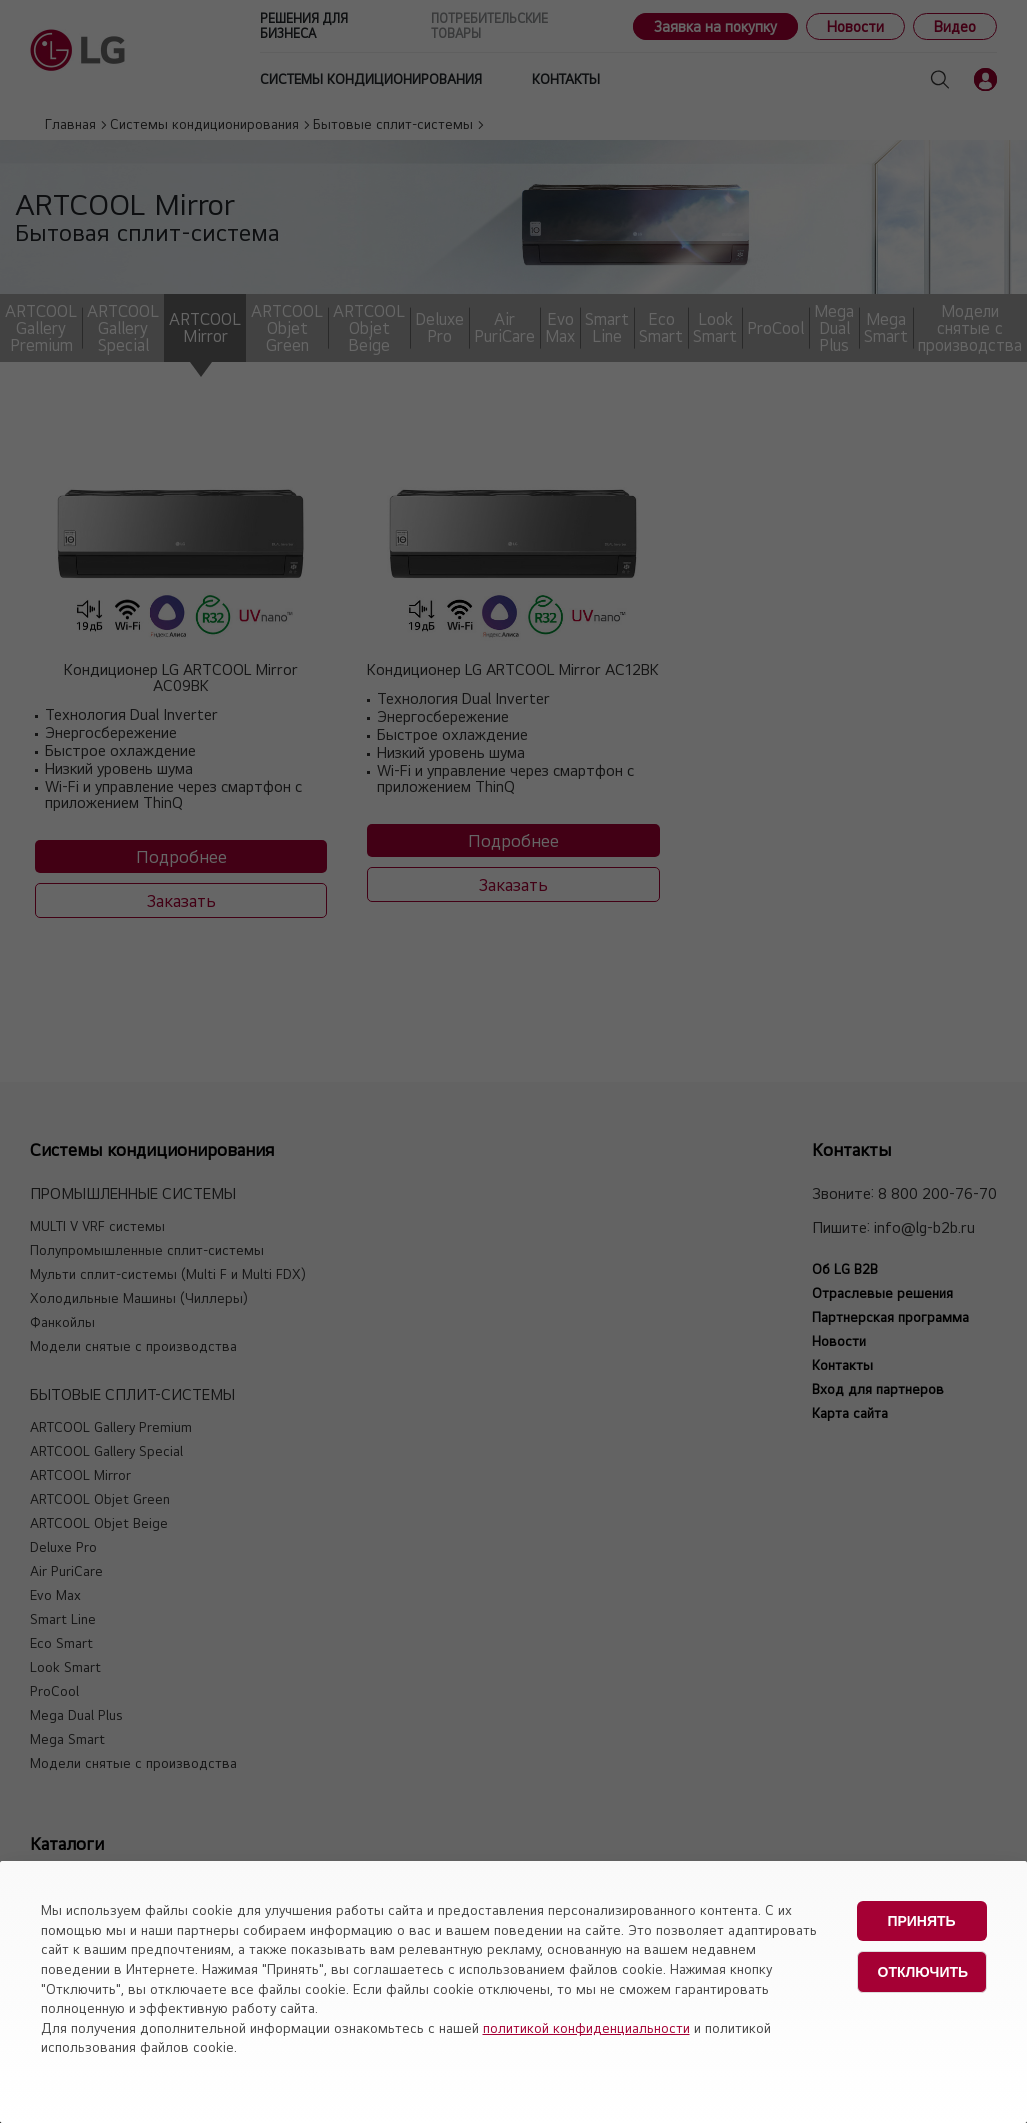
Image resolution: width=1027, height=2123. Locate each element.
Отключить (923, 1972)
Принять (921, 1921)
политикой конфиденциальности (586, 2028)
